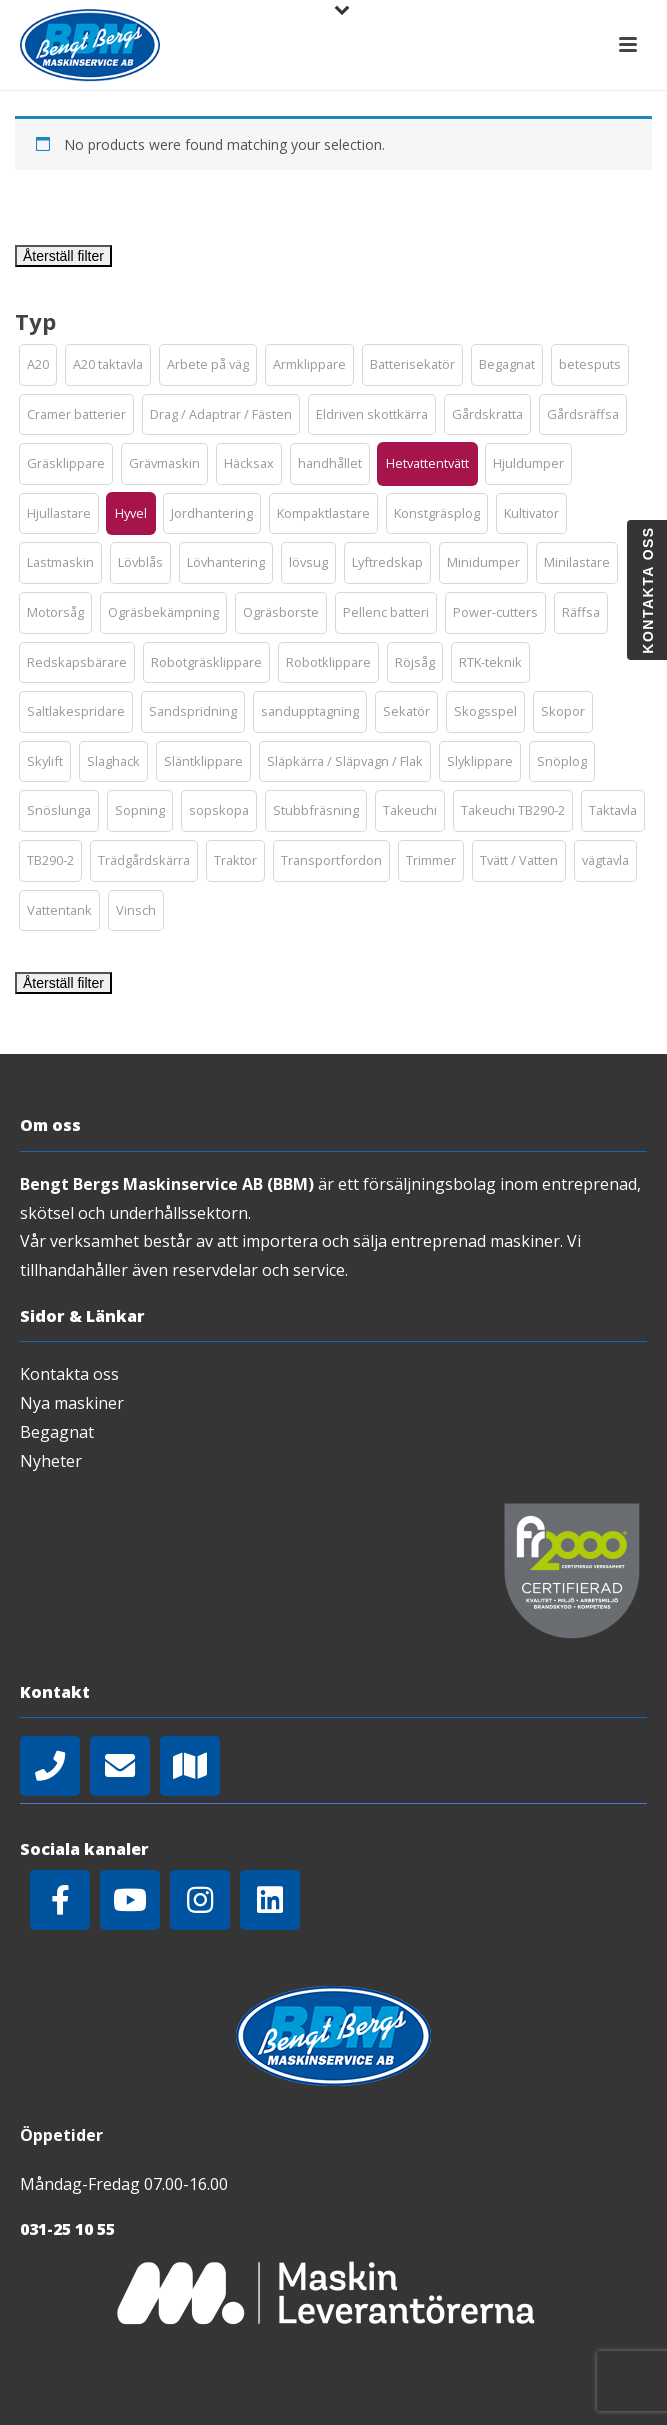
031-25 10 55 (67, 2229)
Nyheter (51, 1461)
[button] (38, 365)
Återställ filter (63, 256)
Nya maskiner (72, 1403)
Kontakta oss (69, 1374)
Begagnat (57, 1432)
